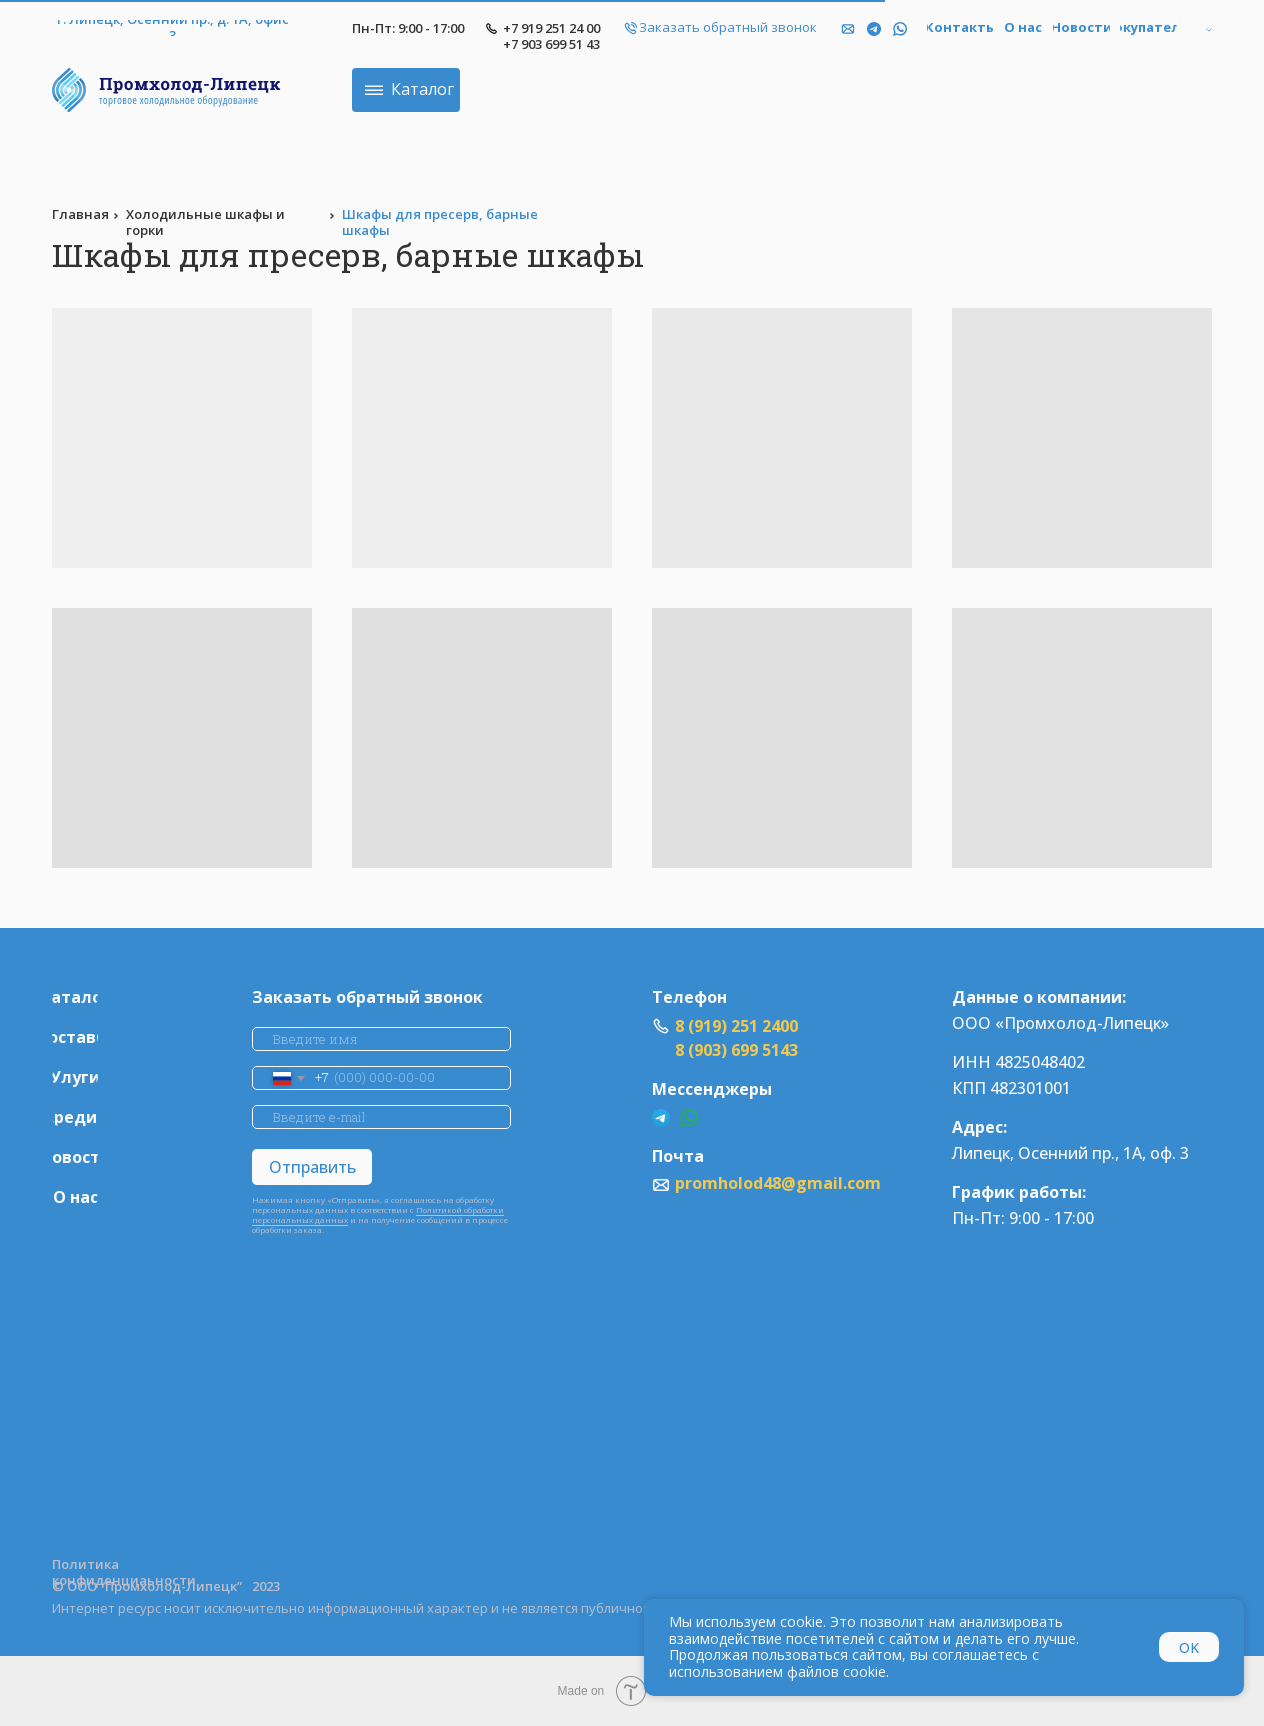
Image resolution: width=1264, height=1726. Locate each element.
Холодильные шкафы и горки (205, 222)
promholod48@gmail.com (778, 1183)
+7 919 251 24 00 (551, 28)
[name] (381, 1039)
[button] (728, 28)
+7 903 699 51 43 (551, 44)
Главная (80, 214)
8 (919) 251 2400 (736, 1026)
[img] (900, 29)
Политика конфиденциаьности (124, 1572)
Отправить (312, 1167)
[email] (381, 1117)
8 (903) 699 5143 (736, 1050)
